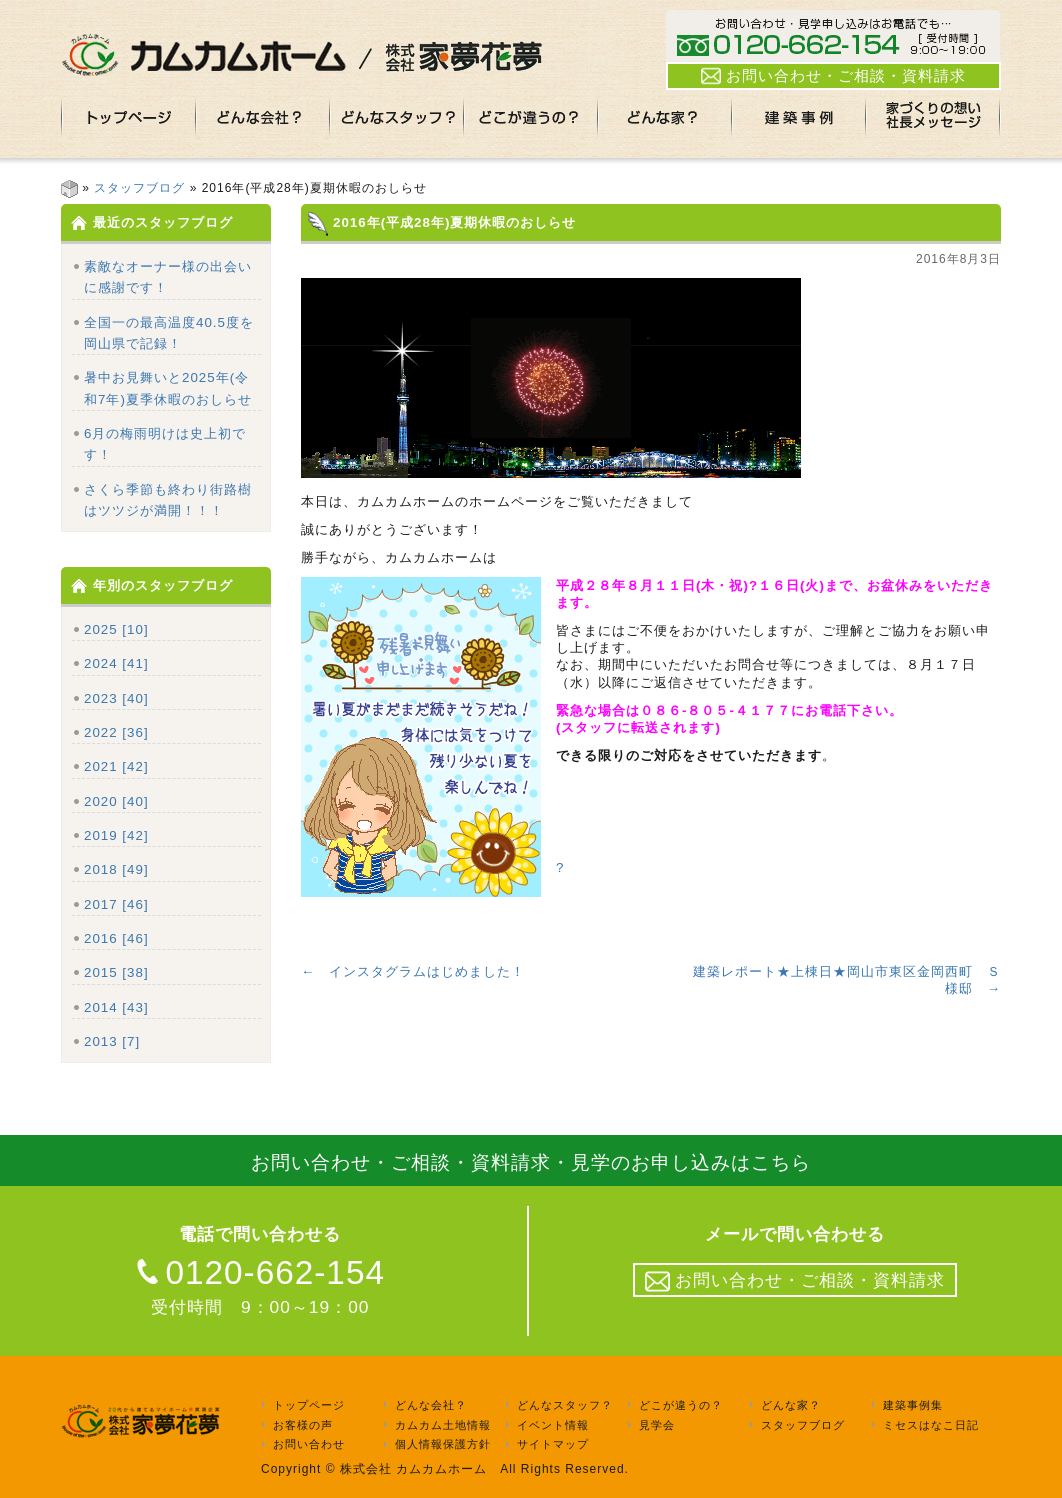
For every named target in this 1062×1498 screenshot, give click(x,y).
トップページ (309, 1405)
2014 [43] (116, 1007)
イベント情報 (553, 1425)
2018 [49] (116, 869)
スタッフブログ (139, 188)
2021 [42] (116, 766)
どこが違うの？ (681, 1405)
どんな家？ (791, 1405)
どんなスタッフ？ (565, 1405)
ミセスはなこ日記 (931, 1425)
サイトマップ (553, 1445)
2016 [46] (116, 938)
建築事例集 (913, 1405)
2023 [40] (116, 698)
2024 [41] (116, 663)
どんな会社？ (431, 1405)
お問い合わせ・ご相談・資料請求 (833, 76)
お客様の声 (303, 1425)
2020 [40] (116, 801)
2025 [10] (116, 629)
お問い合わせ (309, 1445)
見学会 (657, 1425)
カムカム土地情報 (443, 1425)
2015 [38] (116, 972)
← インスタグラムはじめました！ (413, 971)
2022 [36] (116, 732)
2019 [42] (116, 835)
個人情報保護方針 (443, 1445)
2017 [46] (116, 904)
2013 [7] (112, 1041)
